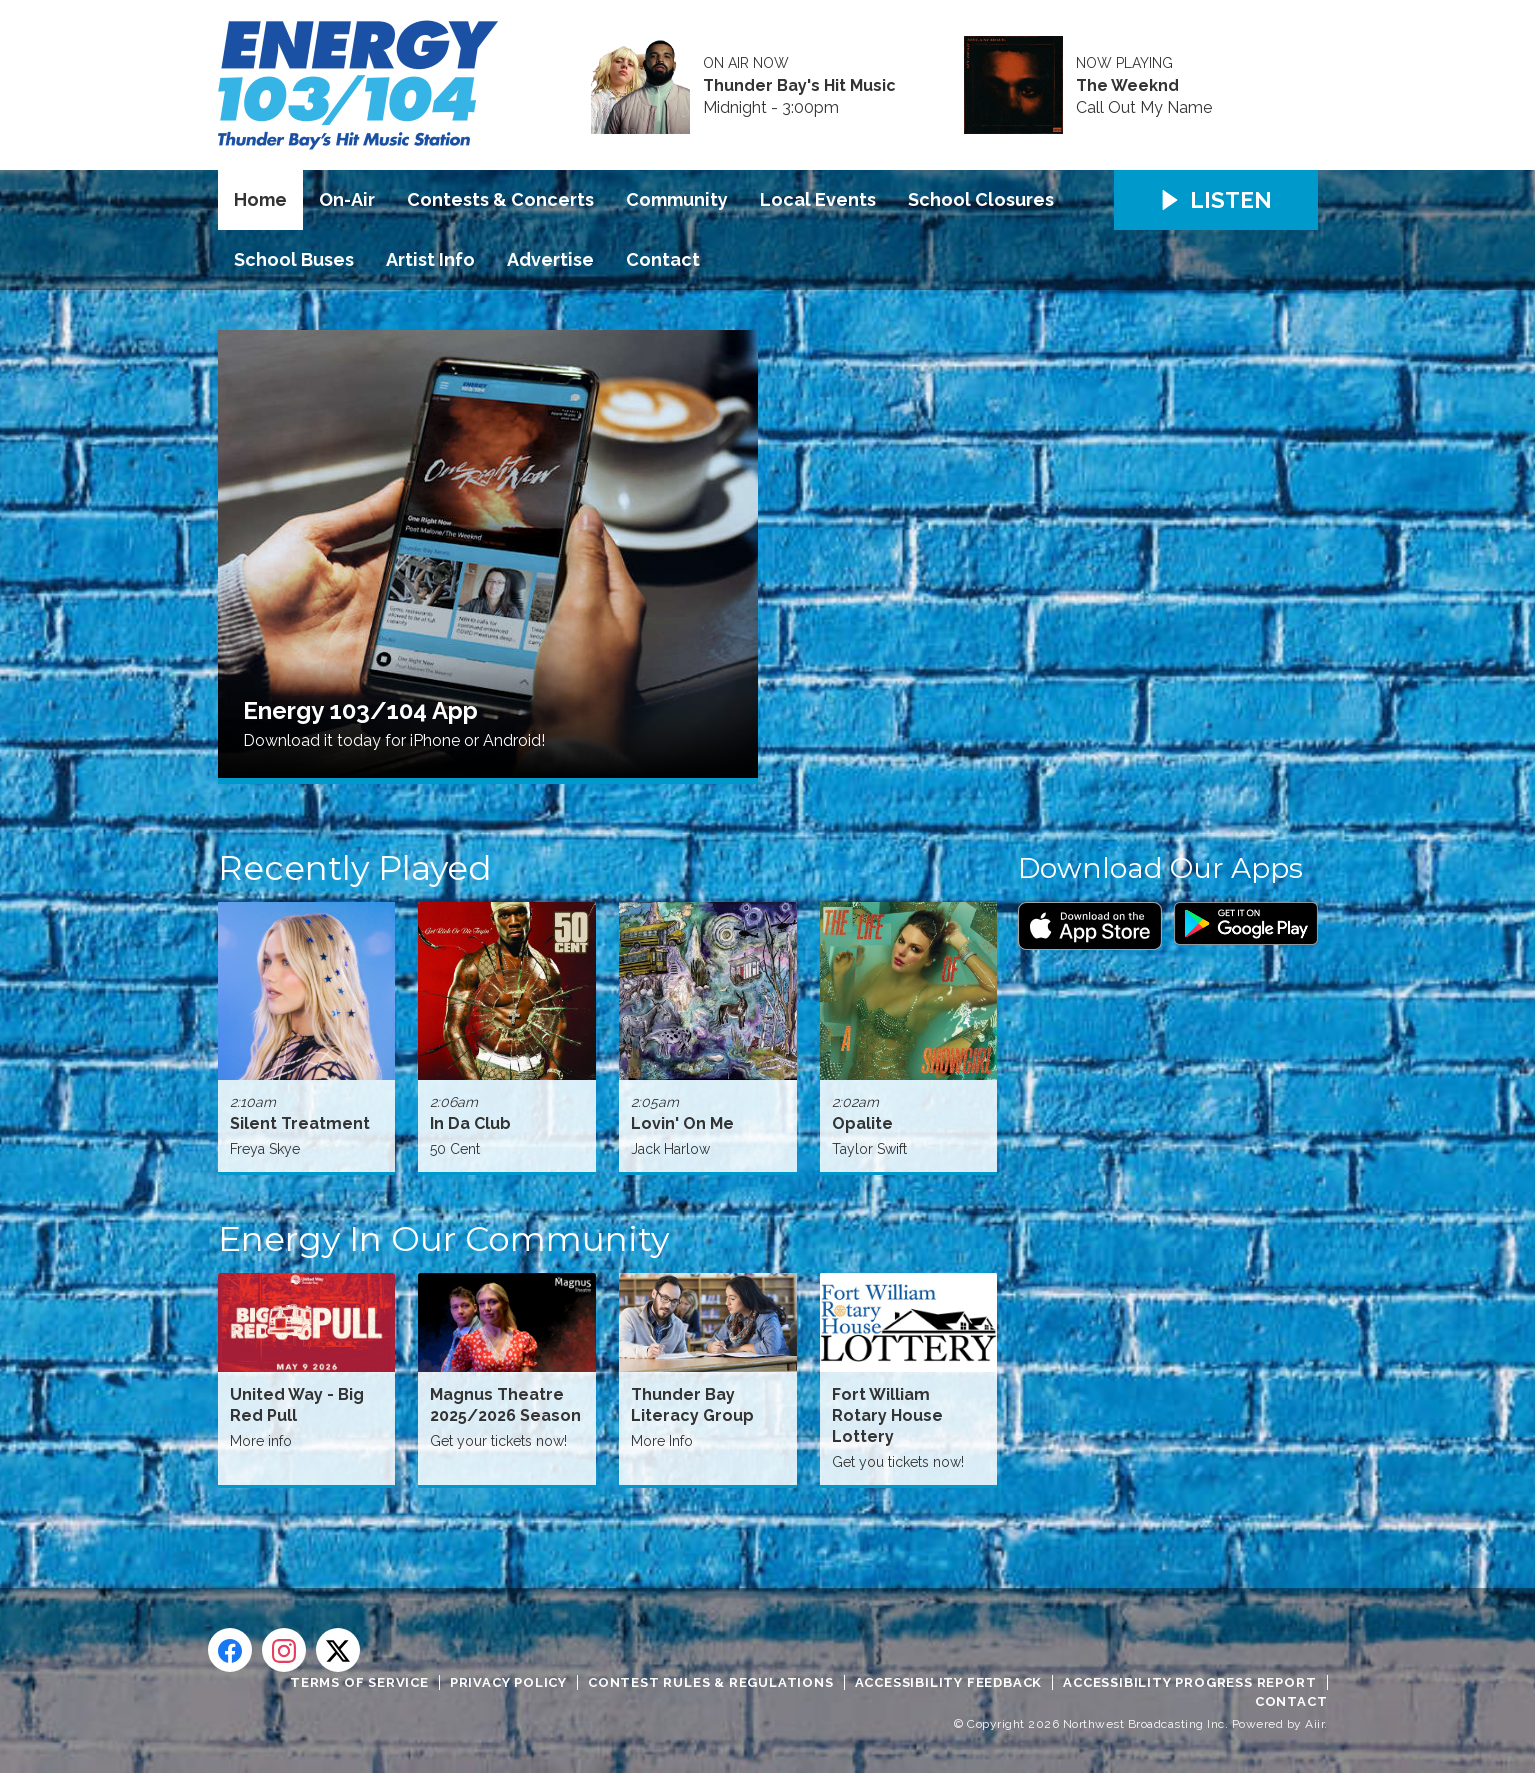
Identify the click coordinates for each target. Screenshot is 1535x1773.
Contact (663, 259)
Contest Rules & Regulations (711, 1682)
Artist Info (430, 259)
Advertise (550, 259)
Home (260, 199)
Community (677, 199)
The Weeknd (1127, 86)
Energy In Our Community (443, 1239)
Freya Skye (265, 1149)
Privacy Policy (508, 1682)
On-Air (347, 199)
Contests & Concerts (500, 199)
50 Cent (455, 1149)
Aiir (1314, 1724)
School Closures (981, 199)
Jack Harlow (670, 1149)
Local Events (818, 199)
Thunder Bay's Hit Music (799, 86)
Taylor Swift (869, 1149)
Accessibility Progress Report (1189, 1682)
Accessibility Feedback (949, 1682)
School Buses (294, 259)
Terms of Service (359, 1682)
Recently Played (355, 868)
